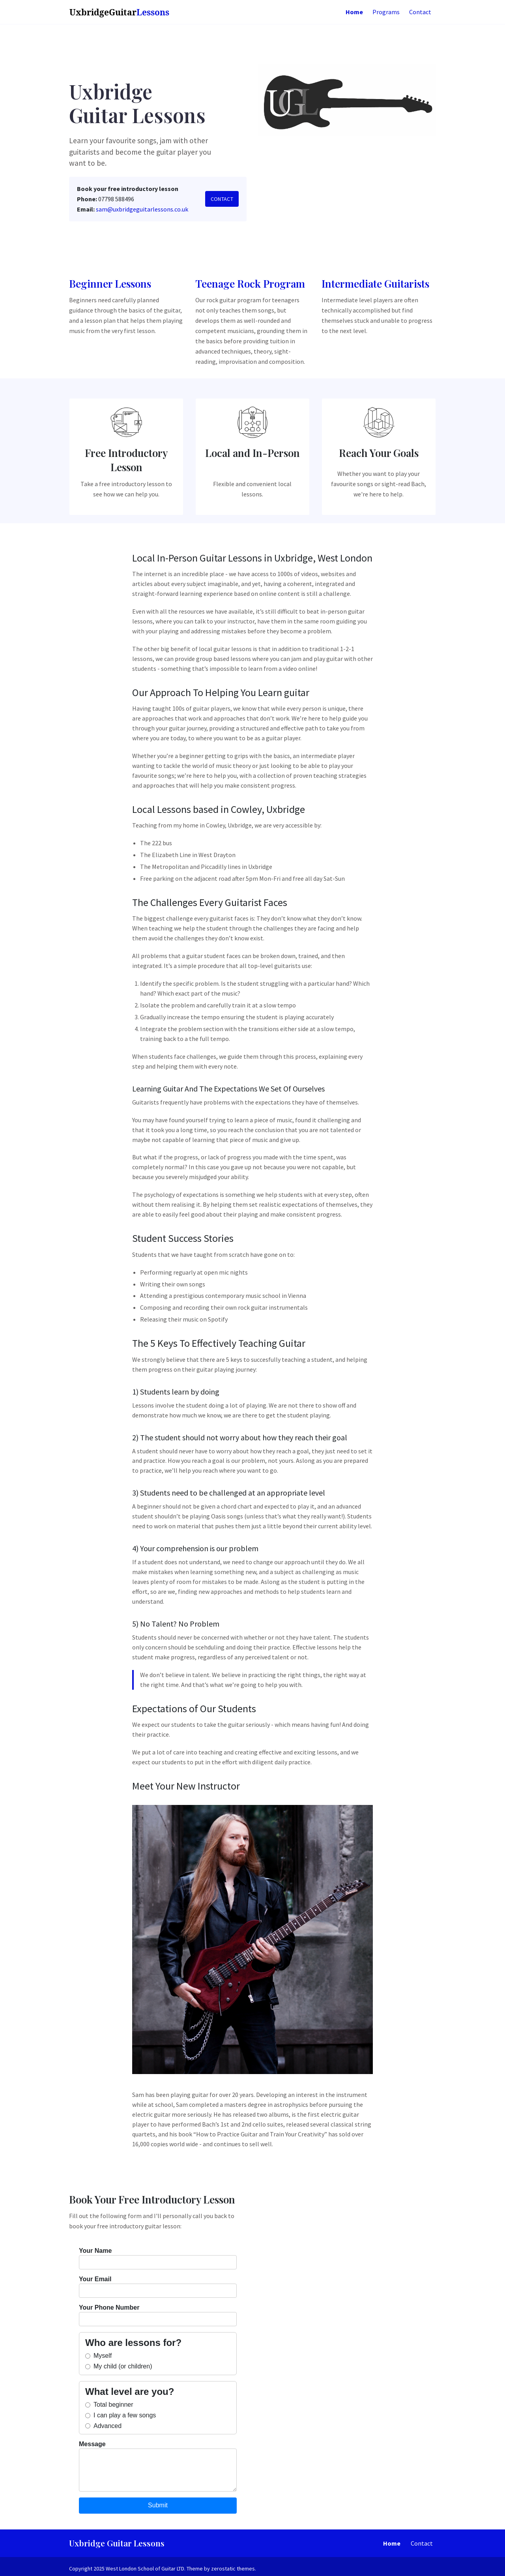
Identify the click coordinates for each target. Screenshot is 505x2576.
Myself (98, 2355)
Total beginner (109, 2404)
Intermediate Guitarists (375, 283)
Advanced (103, 2425)
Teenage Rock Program (250, 283)
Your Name (158, 2258)
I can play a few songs (120, 2415)
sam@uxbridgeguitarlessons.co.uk (142, 209)
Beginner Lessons (110, 283)
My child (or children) (118, 2366)
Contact (222, 198)
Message (158, 2466)
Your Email (158, 2287)
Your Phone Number (158, 2315)
